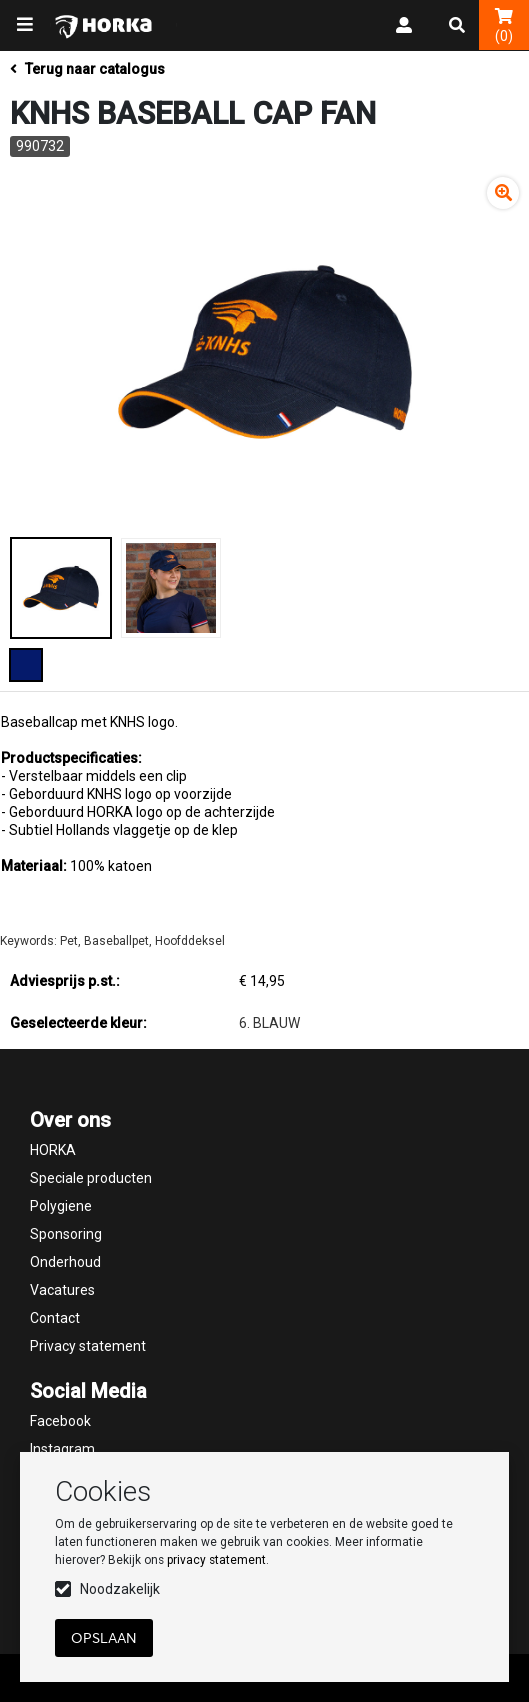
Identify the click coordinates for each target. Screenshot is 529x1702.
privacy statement (216, 1560)
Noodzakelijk (120, 1589)
